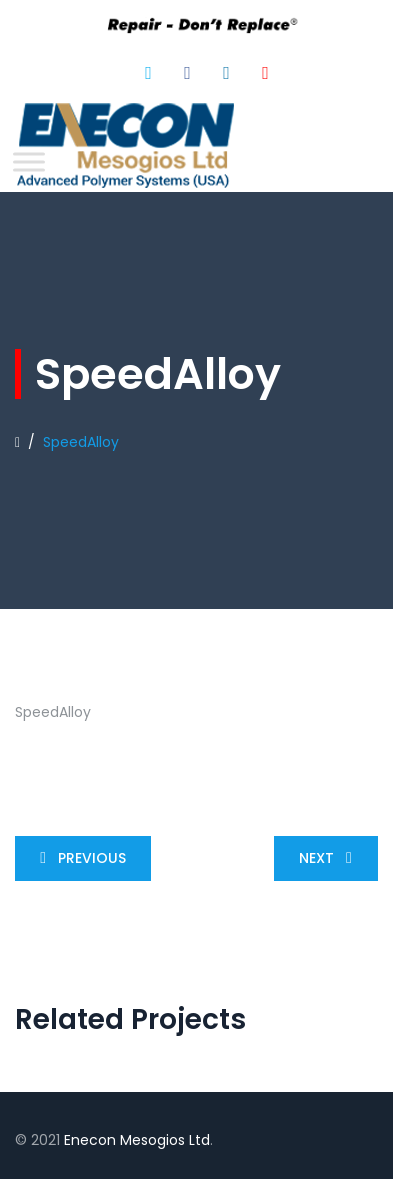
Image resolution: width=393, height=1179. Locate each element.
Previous (79, 858)
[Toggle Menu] (29, 161)
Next (329, 858)
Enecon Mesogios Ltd (137, 1140)
